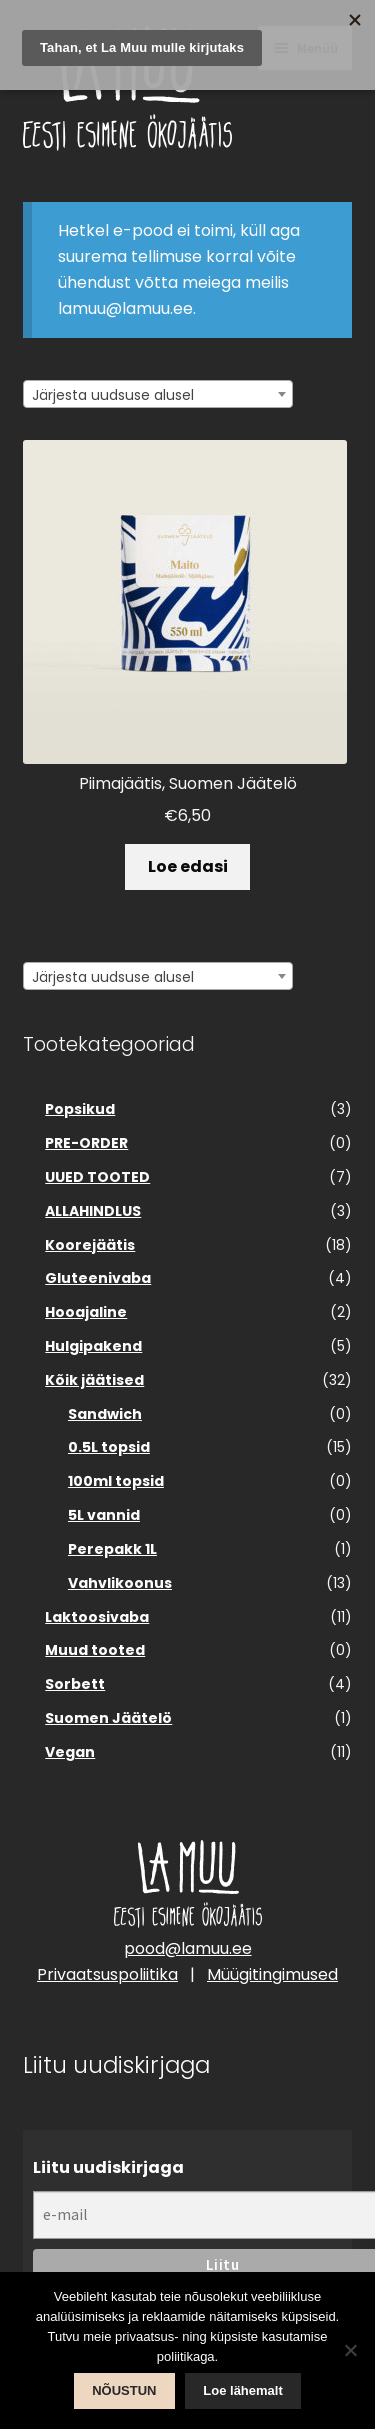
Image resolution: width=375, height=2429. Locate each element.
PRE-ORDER (86, 1143)
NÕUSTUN (124, 2390)
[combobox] (158, 394)
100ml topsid (116, 1481)
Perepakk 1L (112, 1549)
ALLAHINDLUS (93, 1211)
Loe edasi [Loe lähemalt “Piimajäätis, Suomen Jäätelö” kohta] (188, 866)
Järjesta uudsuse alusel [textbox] (113, 395)
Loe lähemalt (242, 2390)
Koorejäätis (90, 1245)
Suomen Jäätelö (108, 1718)
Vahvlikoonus (120, 1583)
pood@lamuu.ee (188, 1948)
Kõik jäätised (94, 1380)
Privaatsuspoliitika (107, 1974)
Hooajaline (86, 1312)
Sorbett (75, 1684)
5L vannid (104, 1515)
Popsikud (80, 1109)
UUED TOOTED (97, 1177)
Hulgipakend (93, 1346)
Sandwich (105, 1414)
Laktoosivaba (97, 1617)
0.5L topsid (109, 1447)
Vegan (70, 1752)
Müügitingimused (272, 1974)
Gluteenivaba (98, 1278)
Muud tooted (95, 1650)
